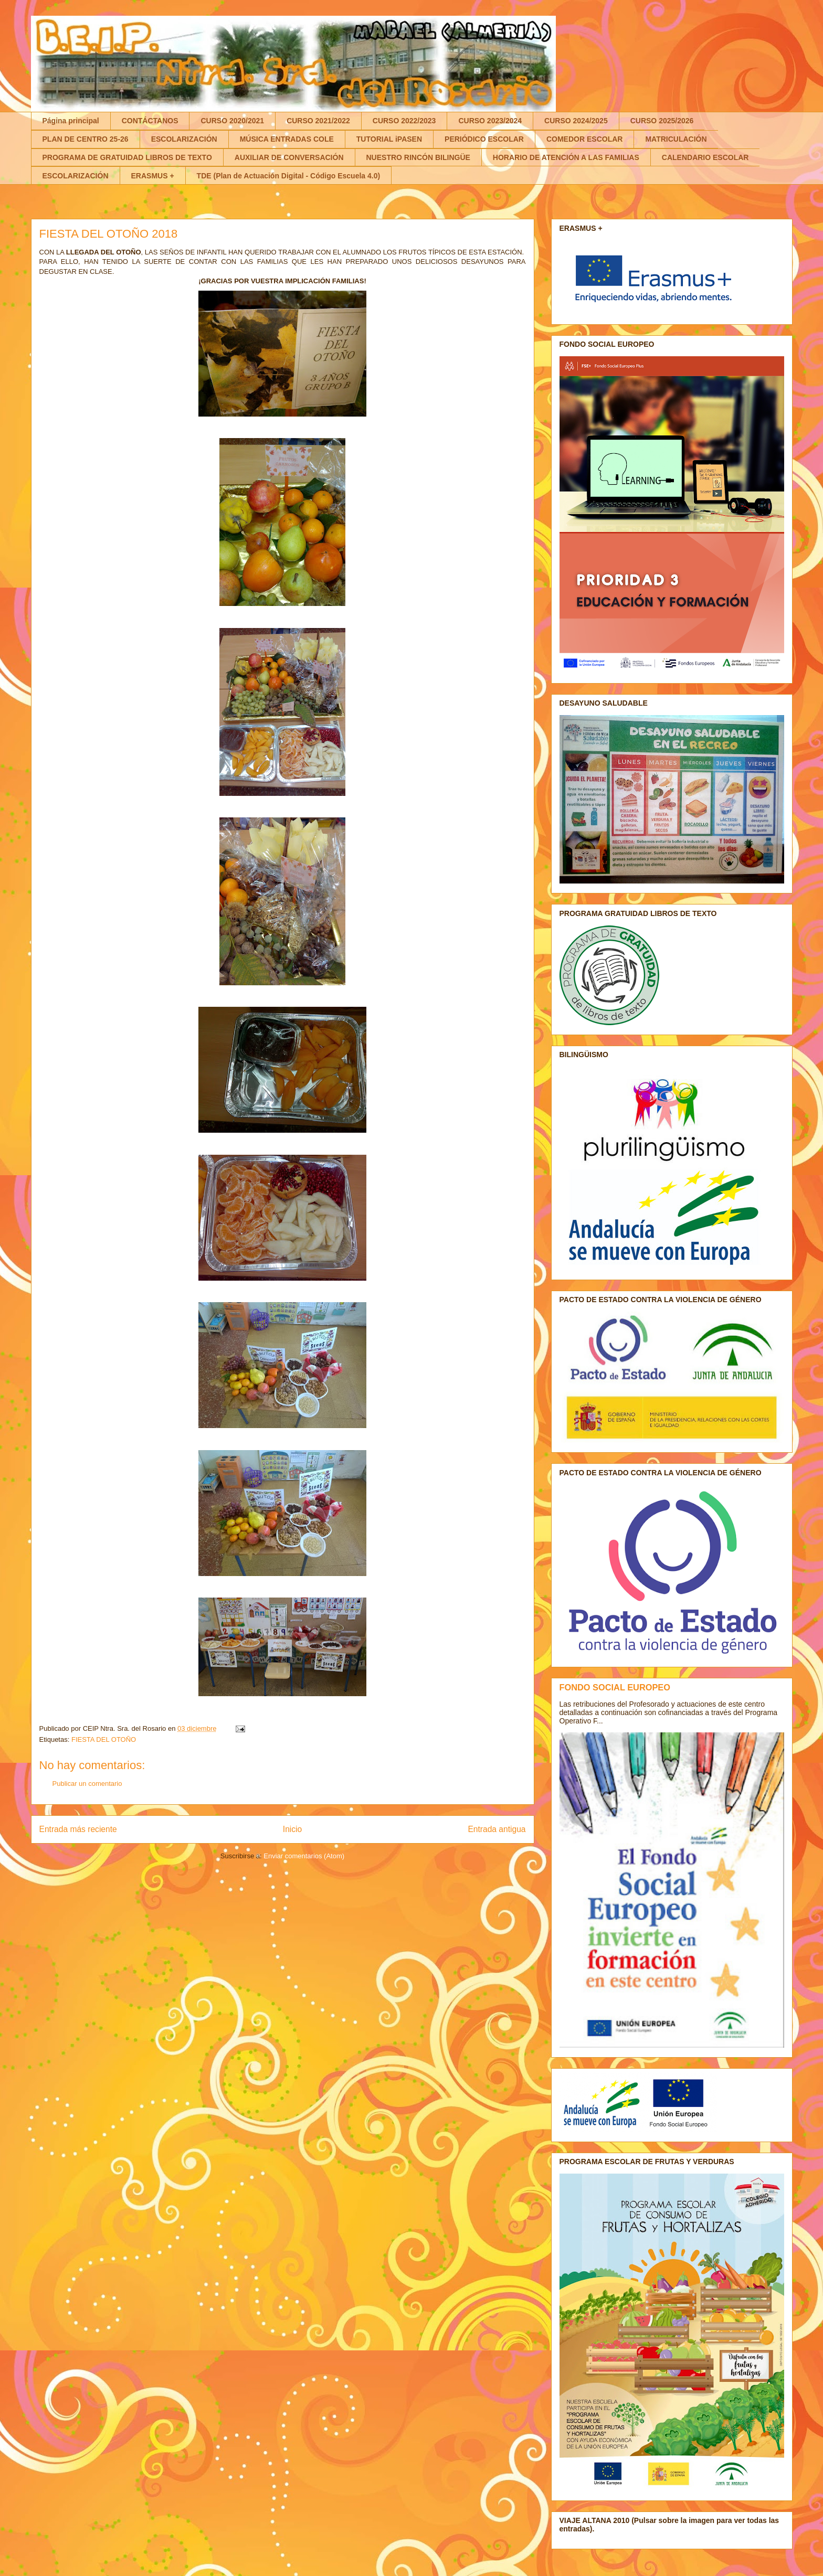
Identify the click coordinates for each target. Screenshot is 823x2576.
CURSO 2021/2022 (318, 120)
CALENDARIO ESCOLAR (705, 157)
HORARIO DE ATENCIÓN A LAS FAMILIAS (566, 157)
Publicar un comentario (87, 1783)
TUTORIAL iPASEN (389, 139)
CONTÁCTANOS (150, 120)
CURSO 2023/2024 (490, 120)
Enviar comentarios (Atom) (303, 1856)
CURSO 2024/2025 (576, 120)
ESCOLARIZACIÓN (184, 139)
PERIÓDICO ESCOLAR (484, 139)
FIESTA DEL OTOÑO (103, 1739)
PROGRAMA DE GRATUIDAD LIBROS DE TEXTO (127, 157)
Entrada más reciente (78, 1829)
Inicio (292, 1829)
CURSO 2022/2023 (404, 120)
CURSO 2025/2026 (662, 120)
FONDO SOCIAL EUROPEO (615, 1687)
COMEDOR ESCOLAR (584, 139)
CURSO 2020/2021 (232, 120)
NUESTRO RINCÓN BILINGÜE (418, 157)
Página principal (71, 120)
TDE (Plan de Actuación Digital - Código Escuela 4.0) (289, 176)
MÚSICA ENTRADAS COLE (287, 139)
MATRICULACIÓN (675, 139)
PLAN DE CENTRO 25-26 (86, 139)
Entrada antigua (496, 1829)
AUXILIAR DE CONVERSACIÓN (289, 157)
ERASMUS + (152, 176)
